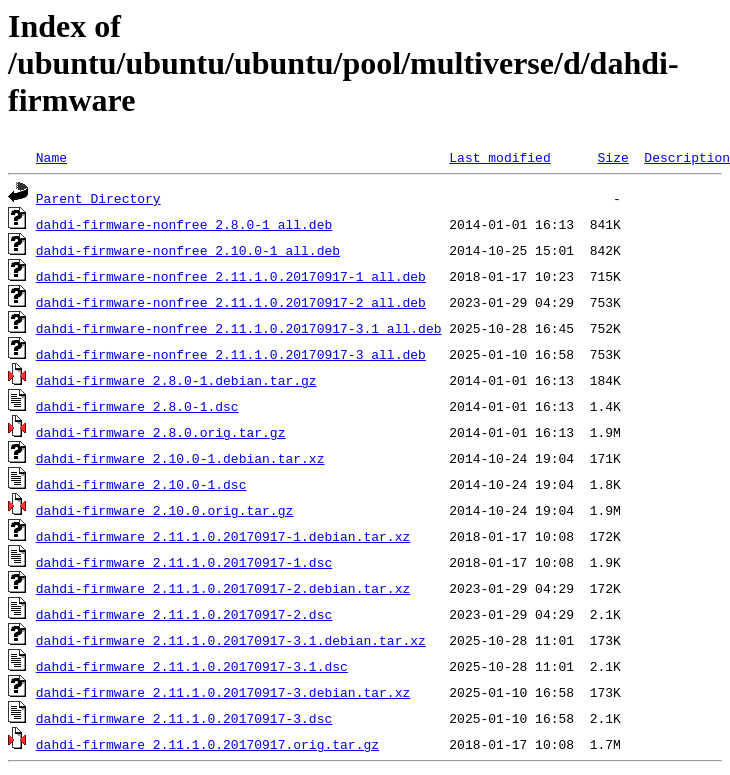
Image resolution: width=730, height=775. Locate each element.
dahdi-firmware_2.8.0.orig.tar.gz (161, 432)
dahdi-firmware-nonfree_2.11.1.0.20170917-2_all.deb (231, 302)
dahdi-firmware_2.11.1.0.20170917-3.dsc (184, 718)
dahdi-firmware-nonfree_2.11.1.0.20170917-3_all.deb (231, 354)
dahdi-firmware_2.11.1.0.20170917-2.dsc (184, 614)
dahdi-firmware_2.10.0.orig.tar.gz (164, 510)
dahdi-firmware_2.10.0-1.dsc (141, 484)
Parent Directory (98, 198)
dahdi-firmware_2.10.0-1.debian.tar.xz (180, 458)
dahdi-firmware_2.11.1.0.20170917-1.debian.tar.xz (223, 536)
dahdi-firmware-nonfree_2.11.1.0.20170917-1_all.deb (231, 276)
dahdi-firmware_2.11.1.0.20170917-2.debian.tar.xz (223, 588)
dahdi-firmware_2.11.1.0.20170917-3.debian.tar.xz (223, 692)
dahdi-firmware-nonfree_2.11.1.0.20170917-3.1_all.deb (239, 328)
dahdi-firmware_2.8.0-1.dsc (137, 406)
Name (51, 157)
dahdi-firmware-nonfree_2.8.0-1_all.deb (184, 224)
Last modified (499, 157)
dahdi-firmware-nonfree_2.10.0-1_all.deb (188, 250)
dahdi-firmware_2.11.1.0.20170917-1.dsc (184, 562)
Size (612, 157)
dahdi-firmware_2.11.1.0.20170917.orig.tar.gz (207, 744)
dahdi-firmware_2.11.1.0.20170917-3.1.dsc (192, 666)
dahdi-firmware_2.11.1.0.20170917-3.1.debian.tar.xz (231, 640)
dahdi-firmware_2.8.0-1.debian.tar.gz (176, 380)
